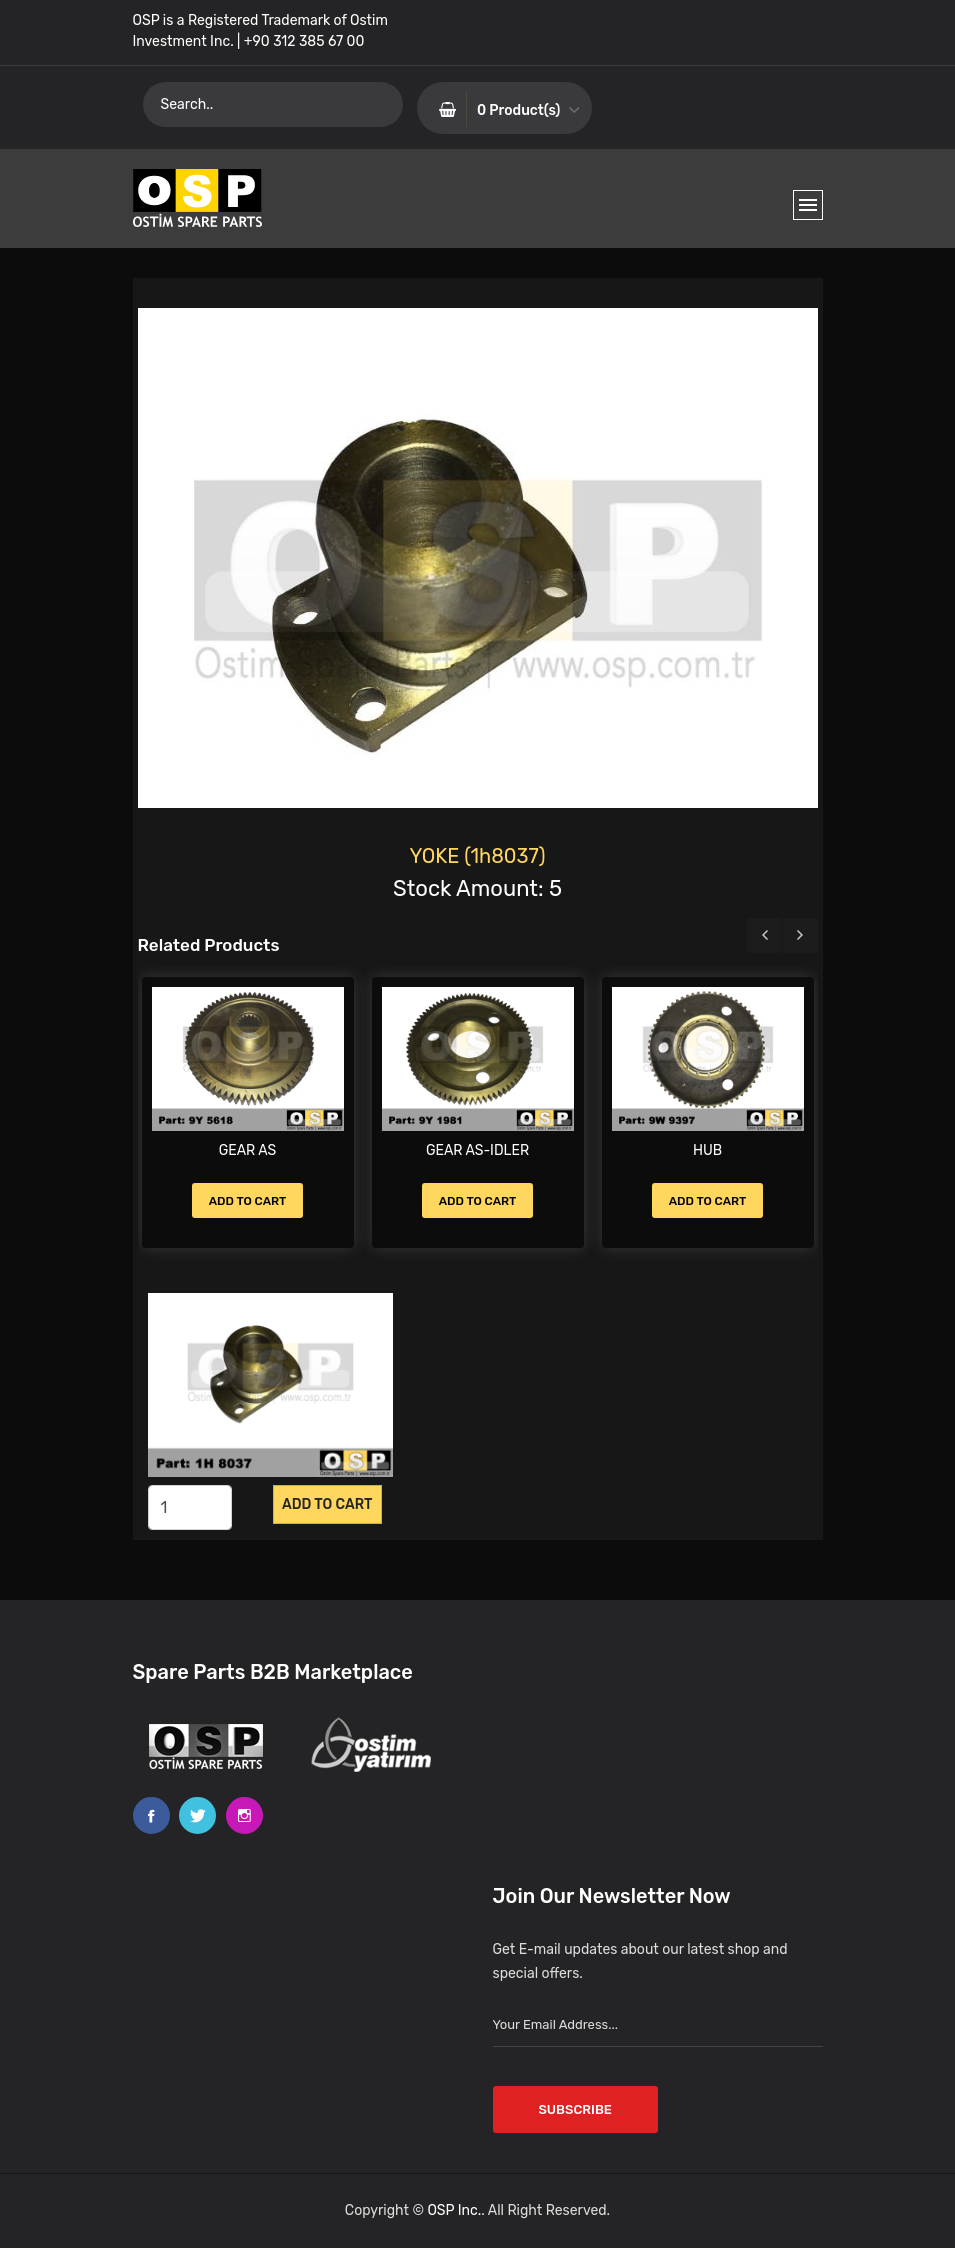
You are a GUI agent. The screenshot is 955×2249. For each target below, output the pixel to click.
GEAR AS (248, 1150)
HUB (707, 1150)
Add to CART (327, 1504)
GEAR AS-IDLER (477, 1150)
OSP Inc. (454, 2211)
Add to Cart (248, 1201)
